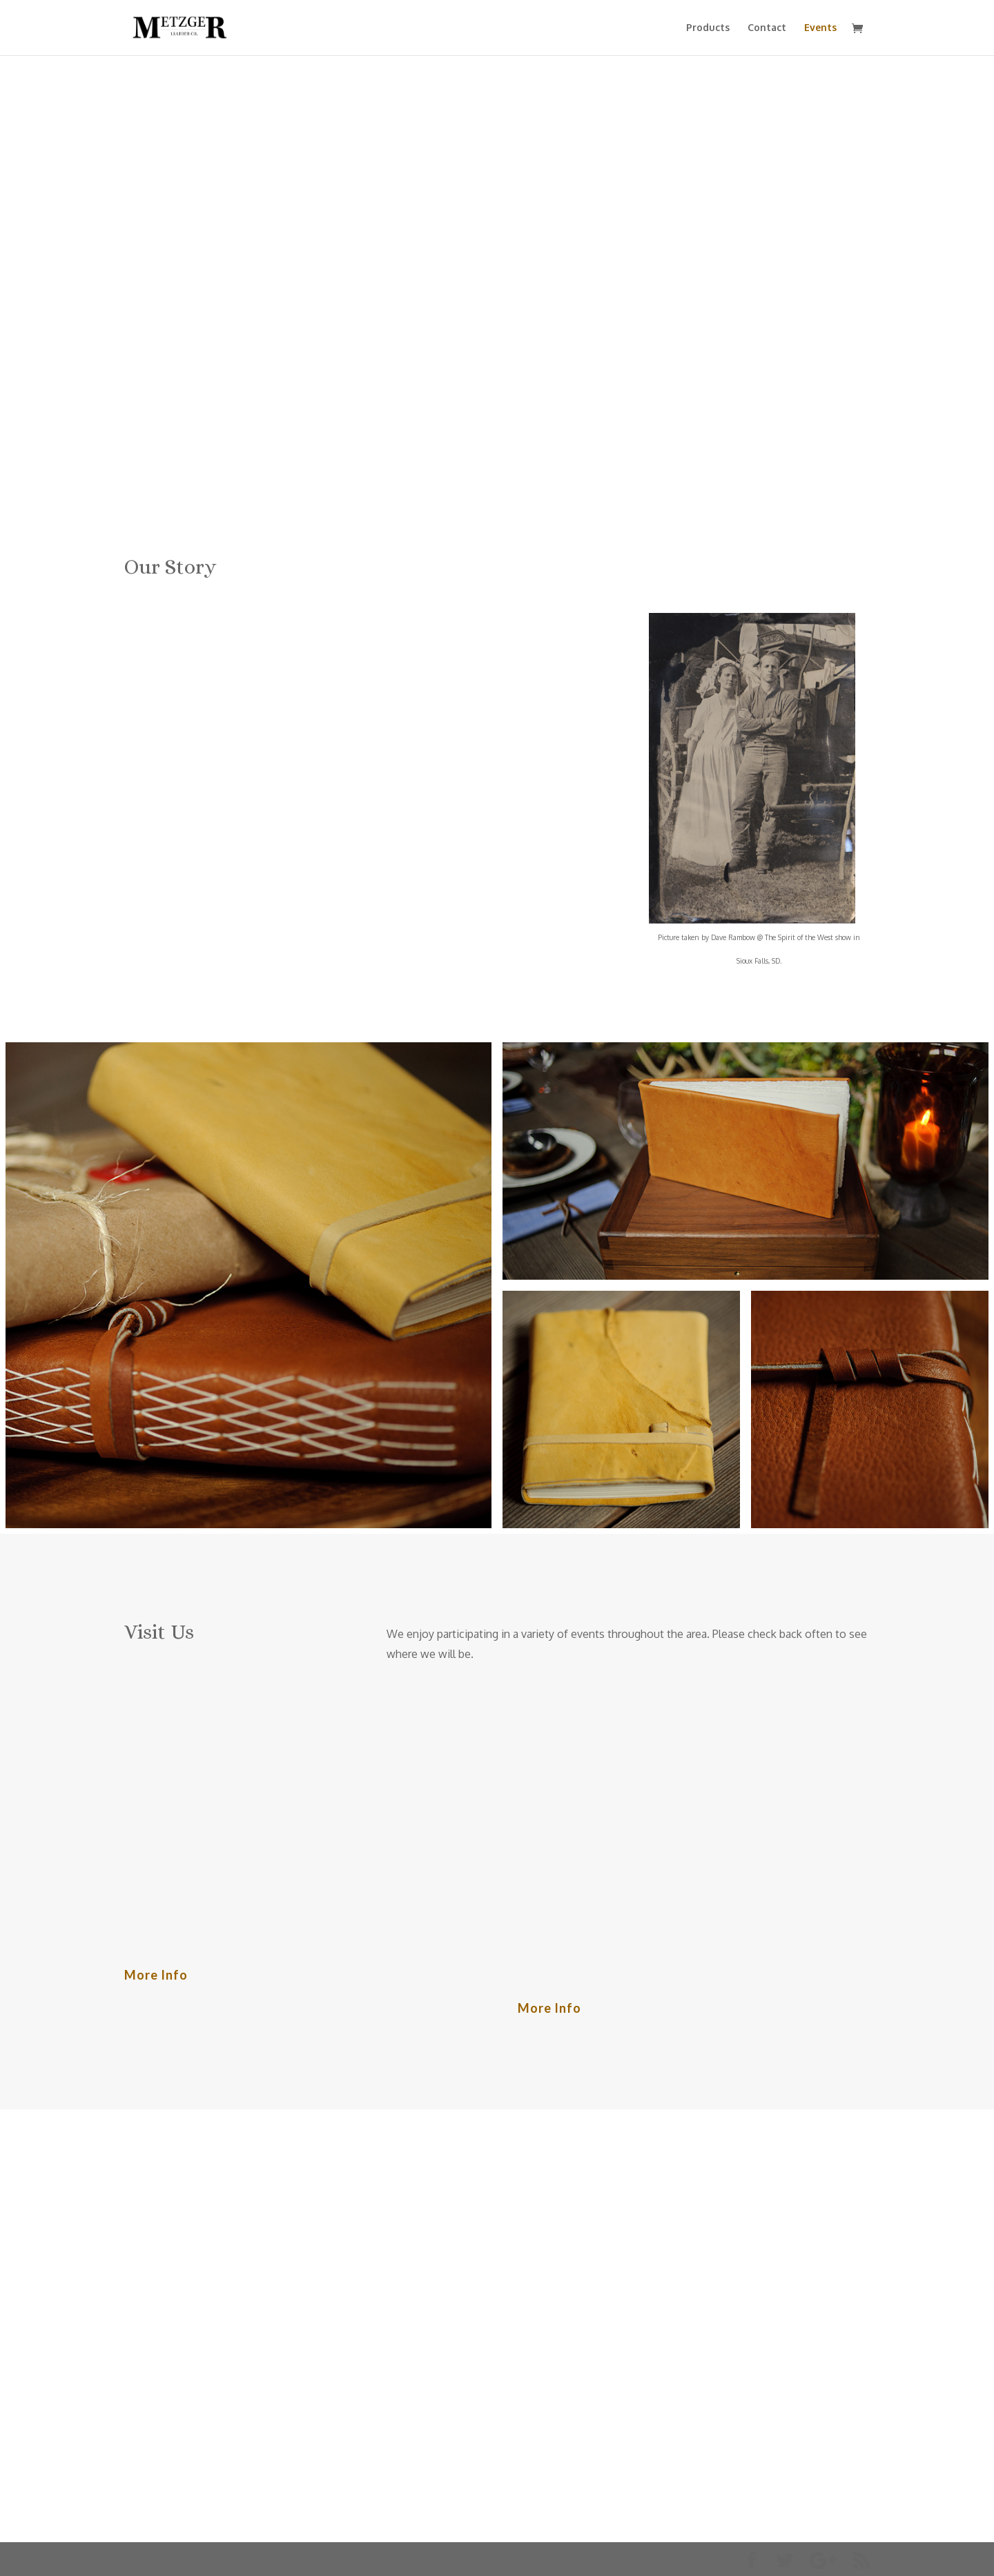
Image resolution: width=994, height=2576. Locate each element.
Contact (767, 28)
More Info (156, 1974)
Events (820, 28)
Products (708, 28)
